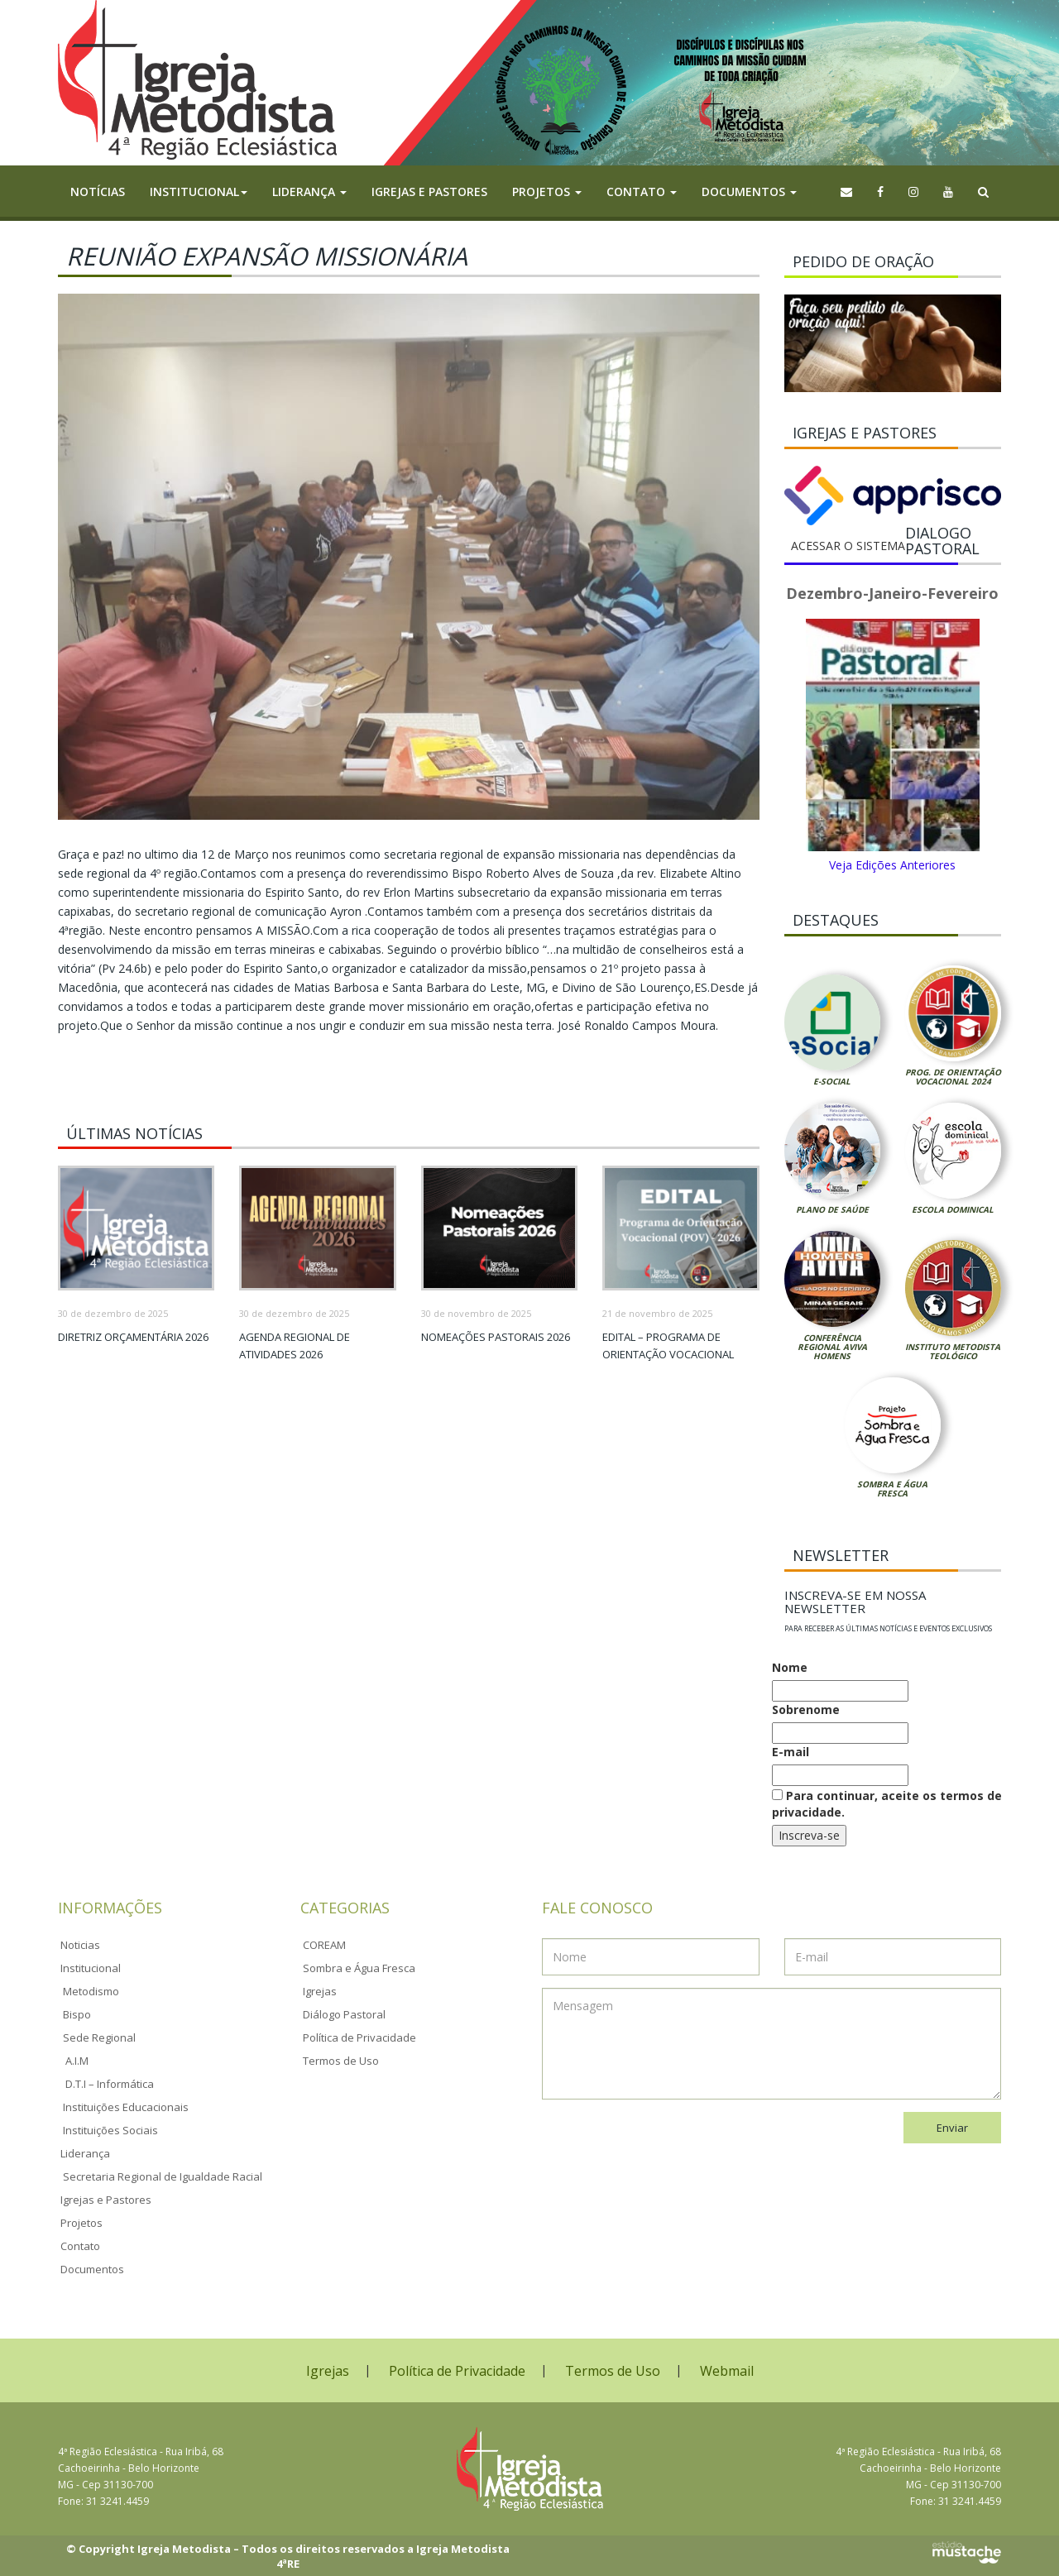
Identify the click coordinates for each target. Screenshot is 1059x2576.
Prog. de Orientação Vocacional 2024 (953, 1076)
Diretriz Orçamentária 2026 (133, 1336)
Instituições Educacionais (126, 2107)
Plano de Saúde (832, 1209)
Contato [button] (641, 191)
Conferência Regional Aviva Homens (832, 1347)
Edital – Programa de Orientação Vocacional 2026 (668, 1354)
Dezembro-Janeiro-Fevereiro (892, 593)
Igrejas (320, 1991)
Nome (789, 1667)
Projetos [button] (547, 191)
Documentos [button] (749, 191)
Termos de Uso (341, 2060)
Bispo (77, 2014)
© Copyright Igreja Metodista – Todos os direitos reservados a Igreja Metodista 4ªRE (288, 2556)
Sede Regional (99, 2037)
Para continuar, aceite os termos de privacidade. (887, 1804)
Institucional (90, 1968)
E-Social (832, 1081)
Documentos (92, 2269)
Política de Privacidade (359, 2037)
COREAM (324, 1944)
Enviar (952, 2127)
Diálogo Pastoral (344, 2014)
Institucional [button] (198, 191)
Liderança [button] (309, 191)
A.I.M (77, 2060)
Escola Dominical (953, 1209)
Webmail (727, 2371)
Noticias (80, 1944)
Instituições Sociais (110, 2130)
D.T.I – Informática (109, 2083)
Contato (80, 2245)
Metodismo (91, 1991)
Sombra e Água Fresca (892, 1488)
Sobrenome (806, 1709)
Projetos (81, 2222)
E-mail (790, 1752)
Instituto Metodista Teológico (952, 1351)
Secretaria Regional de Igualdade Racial (162, 2176)
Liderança (85, 2153)
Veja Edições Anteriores (892, 865)
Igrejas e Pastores (429, 191)
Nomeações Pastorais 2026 (495, 1336)
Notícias (97, 191)
